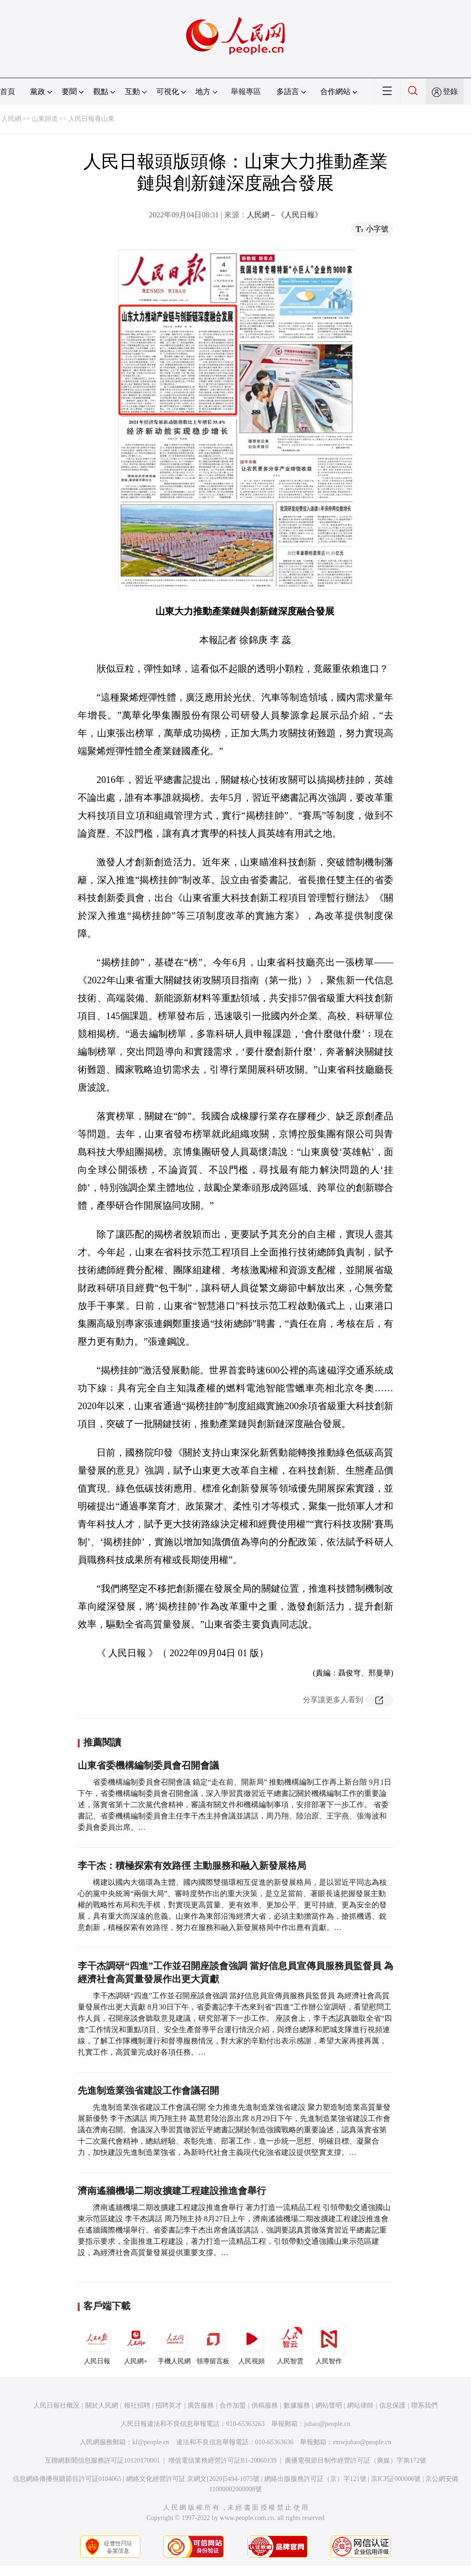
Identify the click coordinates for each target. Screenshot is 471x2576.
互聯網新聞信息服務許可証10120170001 (102, 2460)
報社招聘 (137, 2405)
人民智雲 (290, 2343)
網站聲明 (329, 2405)
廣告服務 (200, 2405)
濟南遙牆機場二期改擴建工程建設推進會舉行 (172, 2190)
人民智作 (328, 2343)
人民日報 (97, 2343)
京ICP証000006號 (396, 2478)
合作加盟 (232, 2405)
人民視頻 (251, 2343)
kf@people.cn (151, 2442)
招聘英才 (168, 2405)
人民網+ (135, 2343)
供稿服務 (265, 2405)
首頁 (7, 92)
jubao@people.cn (327, 2423)
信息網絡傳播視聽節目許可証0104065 (67, 2478)
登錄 (450, 92)
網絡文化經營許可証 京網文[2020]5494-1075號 (193, 2478)
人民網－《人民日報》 (284, 215)
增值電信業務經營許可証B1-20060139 (222, 2460)
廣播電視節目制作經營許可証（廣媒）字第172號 (355, 2460)
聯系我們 (424, 2405)
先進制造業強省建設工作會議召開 (148, 2090)
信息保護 (392, 2405)
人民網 (11, 118)
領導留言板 (212, 2343)
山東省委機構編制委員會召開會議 (148, 1765)
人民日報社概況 (56, 2405)
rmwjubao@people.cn (362, 2442)
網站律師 (360, 2405)
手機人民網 (174, 2343)
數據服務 (297, 2405)
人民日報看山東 (91, 118)
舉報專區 (246, 92)
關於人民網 (101, 2405)
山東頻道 (45, 118)
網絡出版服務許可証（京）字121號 (315, 2478)
